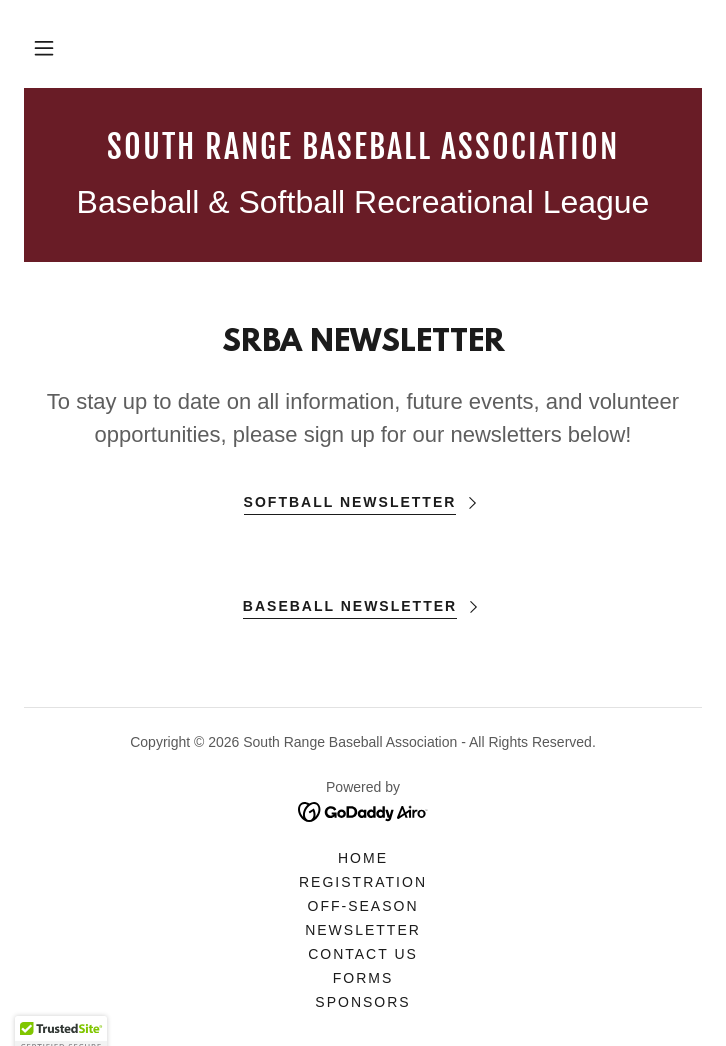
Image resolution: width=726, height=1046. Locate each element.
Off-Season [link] (362, 906)
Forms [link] (363, 978)
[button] (44, 48)
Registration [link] (363, 882)
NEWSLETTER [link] (363, 930)
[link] (363, 147)
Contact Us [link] (363, 954)
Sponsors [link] (362, 1002)
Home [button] (363, 858)
